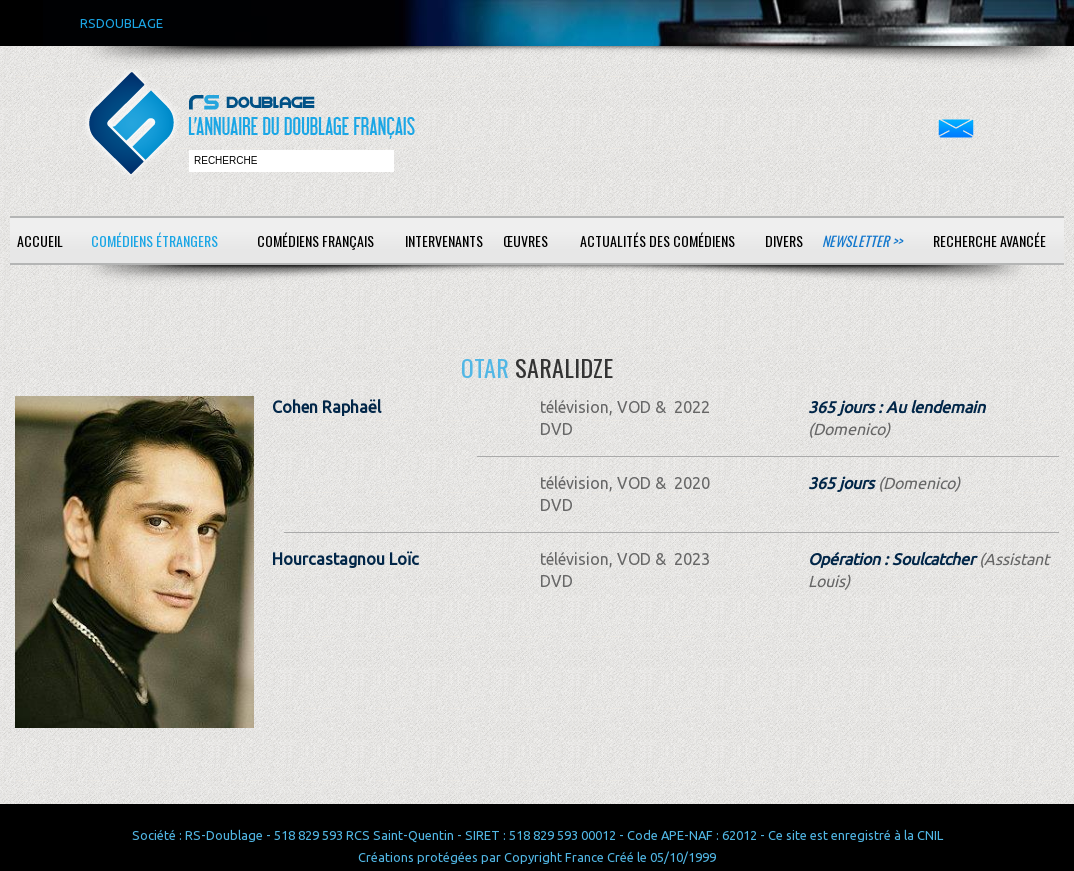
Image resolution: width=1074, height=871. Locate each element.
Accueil (40, 240)
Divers (784, 240)
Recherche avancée (989, 240)
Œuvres (525, 240)
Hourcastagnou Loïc (345, 559)
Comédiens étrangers (154, 240)
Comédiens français (315, 240)
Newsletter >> (862, 240)
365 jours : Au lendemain (896, 407)
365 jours (841, 483)
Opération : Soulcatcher (891, 559)
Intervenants (444, 240)
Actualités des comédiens (657, 240)
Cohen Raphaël (326, 407)
